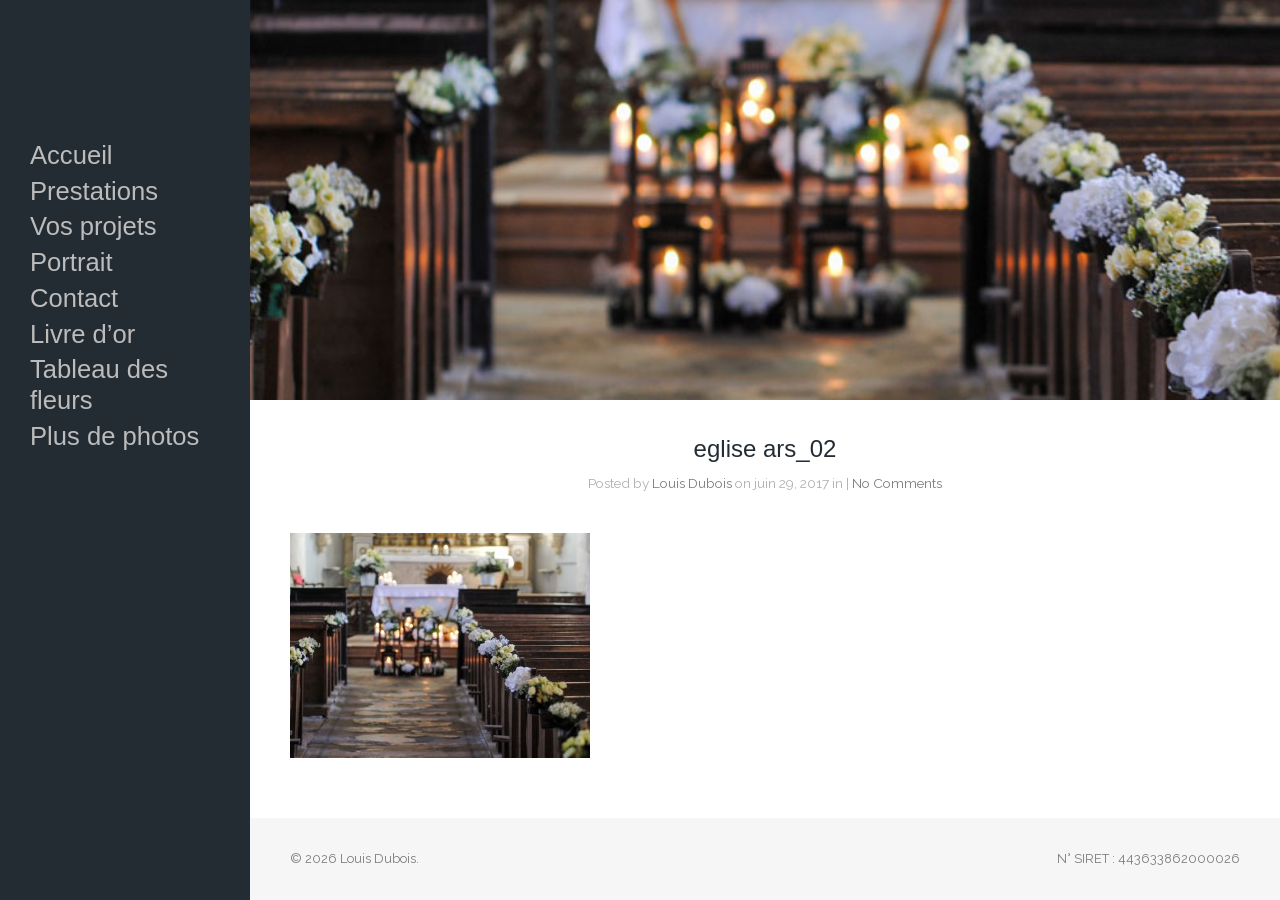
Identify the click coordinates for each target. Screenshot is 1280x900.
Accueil (71, 155)
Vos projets (93, 226)
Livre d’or (82, 334)
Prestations (94, 191)
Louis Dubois (692, 483)
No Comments (897, 483)
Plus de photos (114, 436)
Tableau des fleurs (99, 384)
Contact (74, 298)
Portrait (71, 262)
